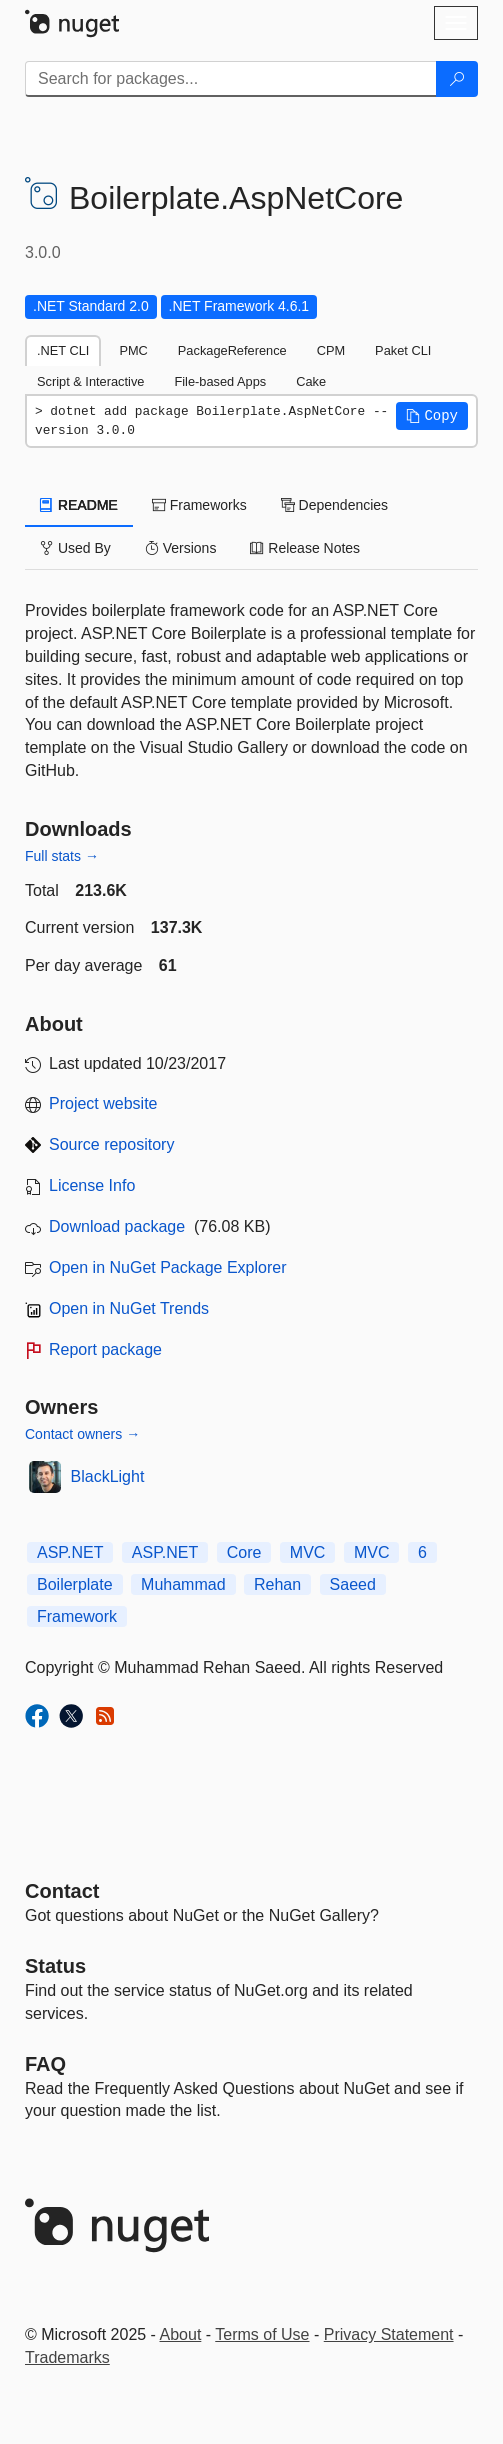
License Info (92, 1185)
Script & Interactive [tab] (90, 381)
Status (55, 1966)
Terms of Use (262, 2334)
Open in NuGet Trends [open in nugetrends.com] (129, 1308)
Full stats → (62, 856)
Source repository (111, 1144)
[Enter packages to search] (231, 79)
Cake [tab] (311, 381)
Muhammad (183, 1584)
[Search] (457, 79)
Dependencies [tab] (334, 505)
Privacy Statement (389, 2334)
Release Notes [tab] (305, 548)
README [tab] (79, 505)
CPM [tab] (331, 350)
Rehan (277, 1584)
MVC (308, 1552)
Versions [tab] (181, 548)
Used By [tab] (75, 548)
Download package (117, 1226)
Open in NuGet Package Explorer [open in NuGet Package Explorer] (167, 1267)
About (181, 2334)
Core (244, 1552)
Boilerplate (75, 1584)
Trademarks (67, 2357)
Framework (77, 1616)
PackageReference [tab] (232, 350)
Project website (103, 1103)
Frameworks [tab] (199, 505)
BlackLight (108, 1476)
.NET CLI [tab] (63, 350)
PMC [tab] (133, 350)
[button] (432, 416)
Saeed (353, 1584)
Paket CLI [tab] (403, 350)
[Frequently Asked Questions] (45, 2064)
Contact (62, 1891)
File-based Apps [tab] (220, 381)
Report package (105, 1349)
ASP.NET (70, 1552)
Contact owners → (82, 1434)
